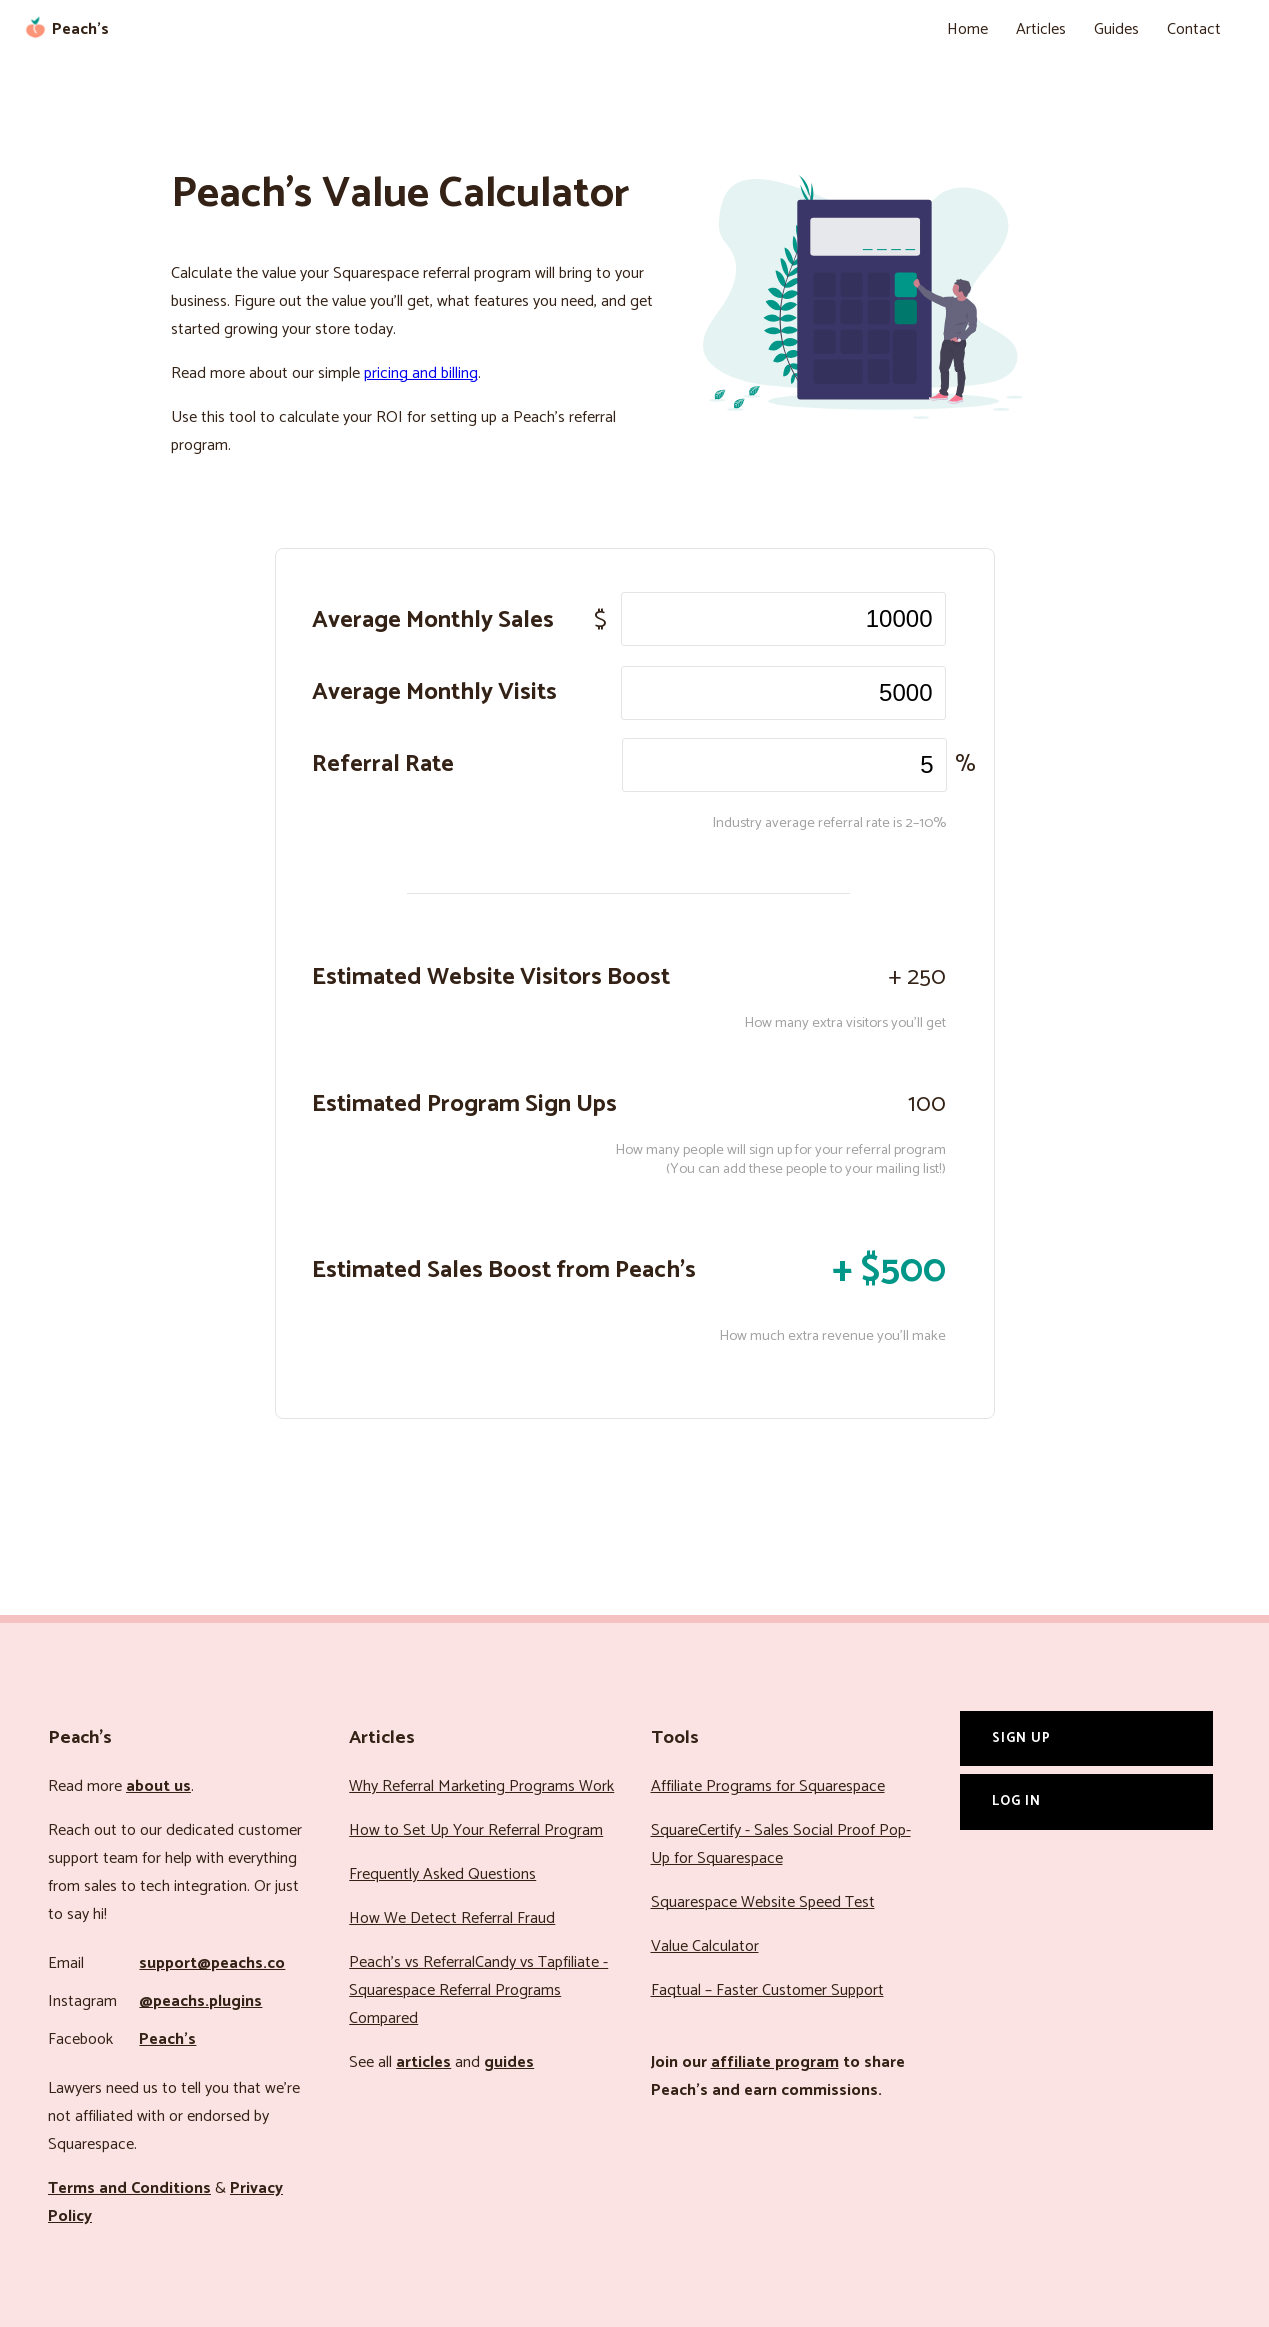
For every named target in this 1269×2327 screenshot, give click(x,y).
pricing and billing (421, 373)
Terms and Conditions (129, 2188)
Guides (1116, 29)
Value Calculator (705, 1946)
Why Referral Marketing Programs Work (481, 1786)
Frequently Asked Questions (442, 1874)
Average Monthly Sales (433, 620)
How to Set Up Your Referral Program (476, 1830)
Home (967, 29)
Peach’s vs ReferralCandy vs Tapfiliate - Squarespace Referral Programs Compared (478, 1990)
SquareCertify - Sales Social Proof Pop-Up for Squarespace (781, 1844)
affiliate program (775, 2062)
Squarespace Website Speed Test (763, 1902)
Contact (1194, 29)
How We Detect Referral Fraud (452, 1918)
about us (158, 1786)
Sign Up (1021, 1738)
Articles (1041, 29)
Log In (1016, 1801)
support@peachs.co (212, 1963)
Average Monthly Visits (434, 692)
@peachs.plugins (200, 2001)
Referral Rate (383, 764)
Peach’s (167, 2039)
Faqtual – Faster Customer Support (767, 1990)
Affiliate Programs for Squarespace (768, 1786)
